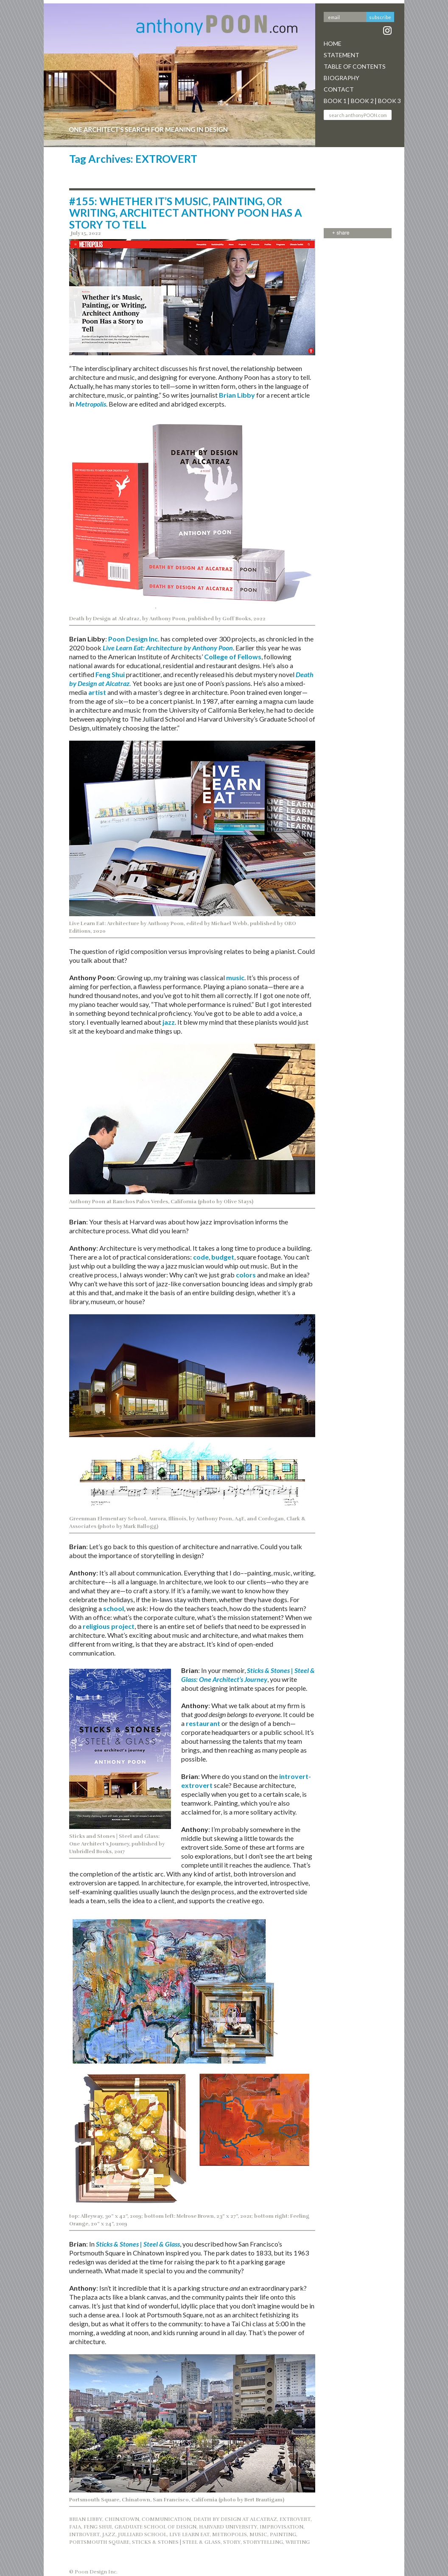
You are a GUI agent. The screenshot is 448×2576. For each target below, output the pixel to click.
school (113, 1608)
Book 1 (335, 100)
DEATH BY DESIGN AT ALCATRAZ (235, 2519)
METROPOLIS (229, 2534)
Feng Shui (110, 674)
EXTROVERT (295, 2519)
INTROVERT (84, 2534)
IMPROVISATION (281, 2527)
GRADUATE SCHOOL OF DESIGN (155, 2527)
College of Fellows (232, 656)
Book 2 (362, 100)
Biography (341, 77)
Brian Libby (237, 395)
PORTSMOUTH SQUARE (99, 2542)
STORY (232, 2542)
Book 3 (389, 100)
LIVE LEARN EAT (189, 2534)
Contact (339, 89)
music (235, 977)
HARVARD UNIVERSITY (228, 2527)
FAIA (75, 2527)
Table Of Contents (355, 66)
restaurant (203, 1723)
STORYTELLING (263, 2542)
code (201, 1257)
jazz (168, 1022)
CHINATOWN (122, 2519)
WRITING (298, 2542)
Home (333, 43)
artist (97, 692)
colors (246, 1275)
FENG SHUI (98, 2527)
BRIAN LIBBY (85, 2519)
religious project (108, 1626)
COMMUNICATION (166, 2519)
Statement (341, 55)
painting (283, 2534)
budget (222, 1257)
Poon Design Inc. (134, 639)
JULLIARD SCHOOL (142, 2534)
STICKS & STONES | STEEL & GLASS (176, 2542)
